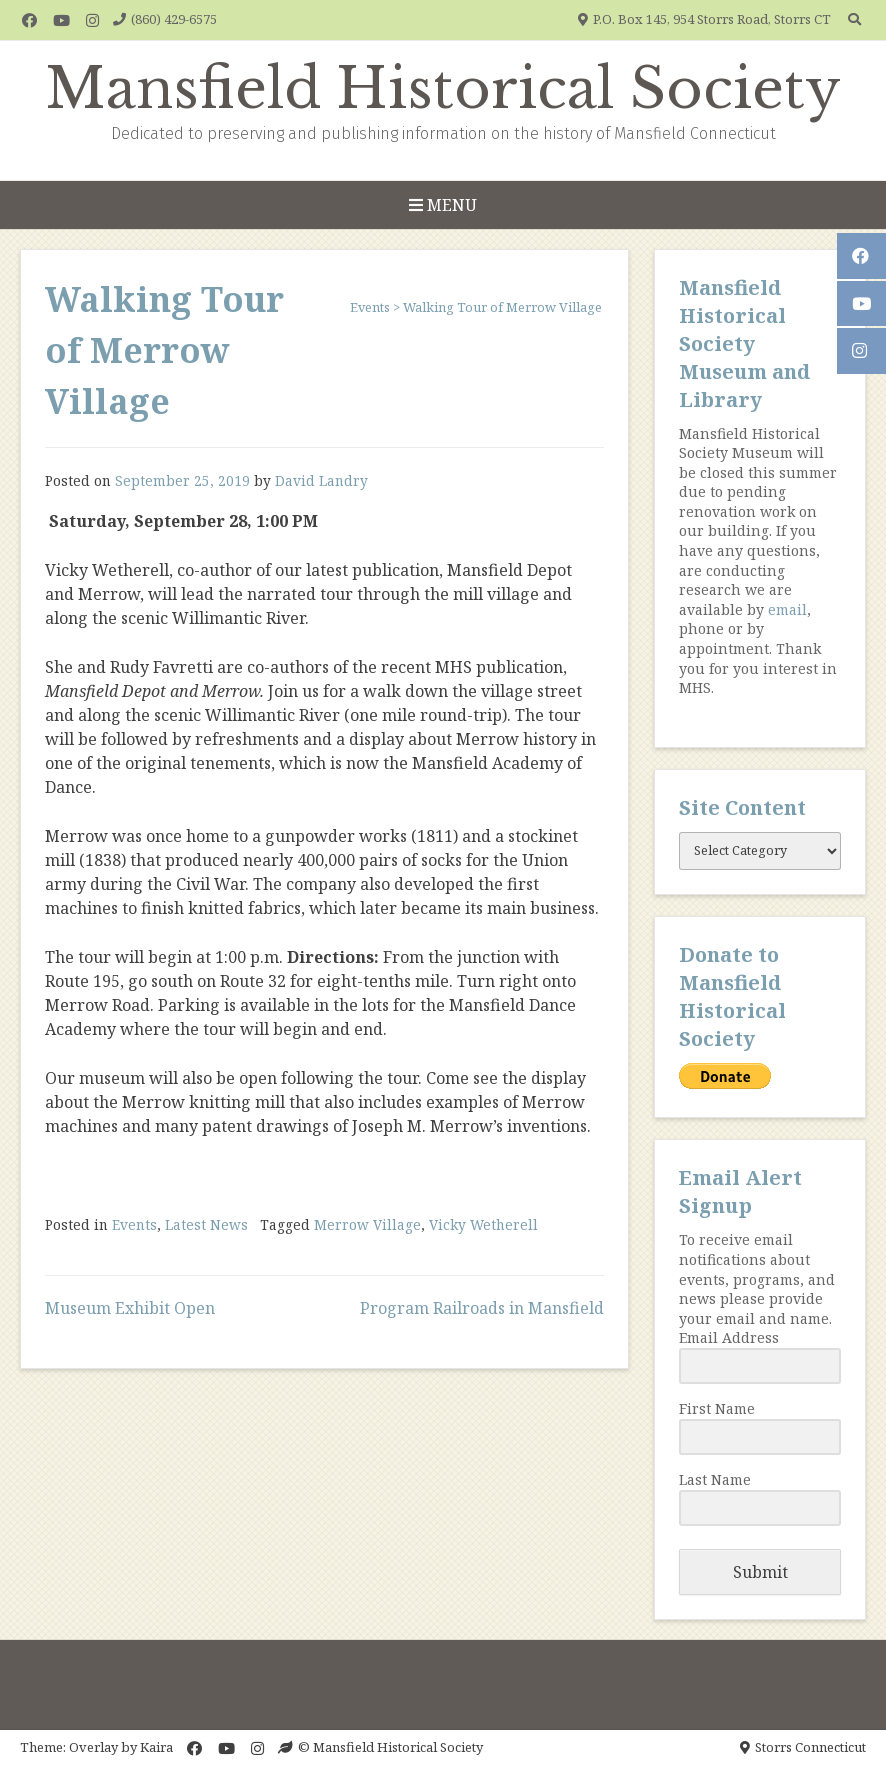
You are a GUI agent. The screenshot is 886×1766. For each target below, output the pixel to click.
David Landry (321, 480)
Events (134, 1224)
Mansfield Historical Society (443, 89)
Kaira (156, 1747)
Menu (443, 205)
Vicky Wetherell (483, 1224)
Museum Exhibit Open (130, 1308)
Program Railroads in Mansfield (482, 1308)
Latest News (206, 1224)
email (787, 609)
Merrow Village (367, 1224)
